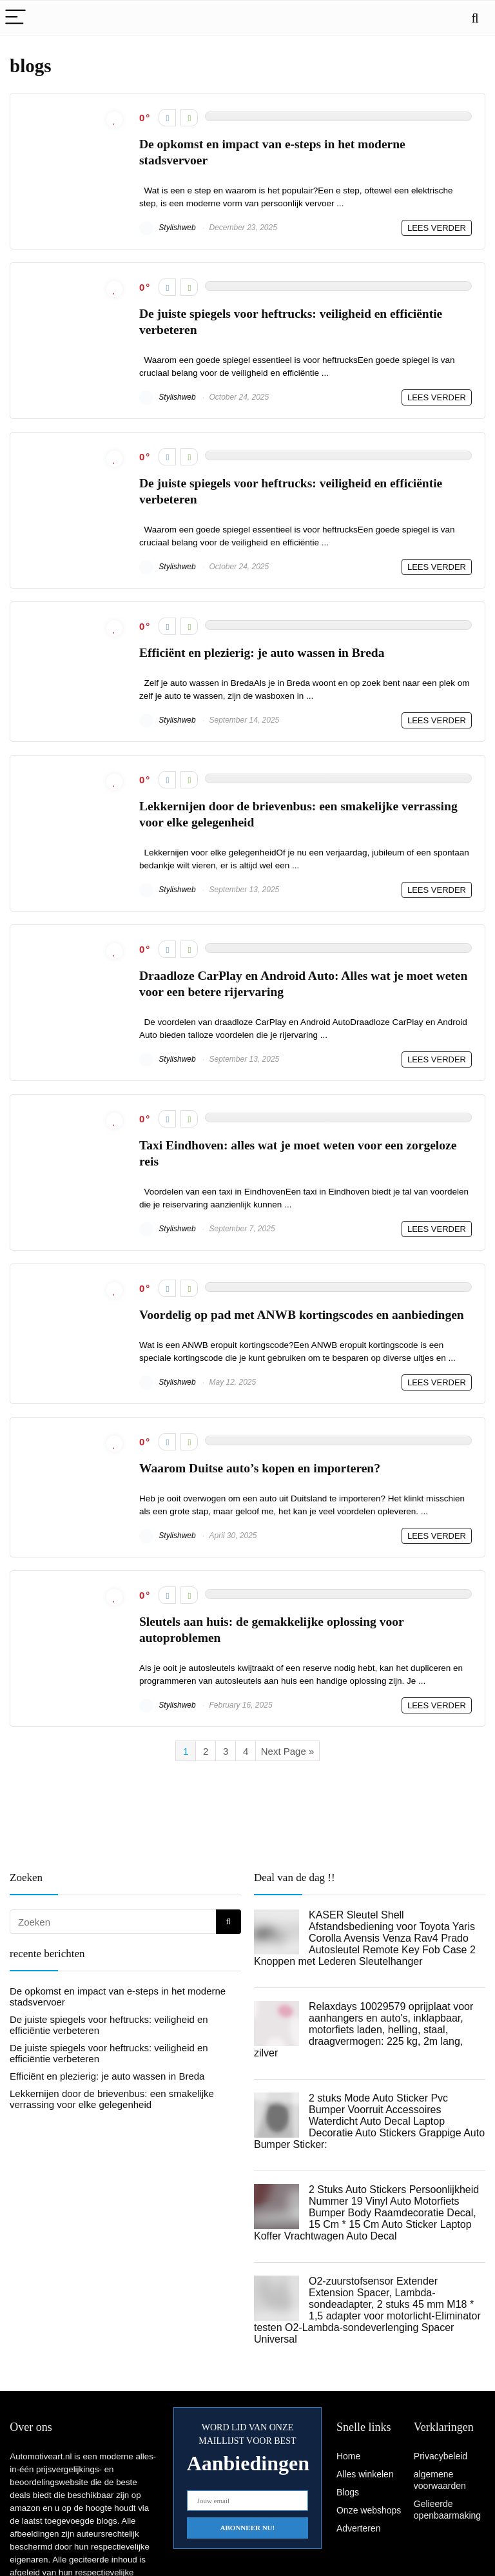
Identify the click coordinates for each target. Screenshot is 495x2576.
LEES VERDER (436, 228)
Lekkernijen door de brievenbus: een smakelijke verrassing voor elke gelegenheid (112, 2099)
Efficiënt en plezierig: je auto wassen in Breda (261, 652)
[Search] (475, 18)
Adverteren (358, 2528)
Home (348, 2456)
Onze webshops (368, 2510)
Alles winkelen (365, 2474)
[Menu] (15, 18)
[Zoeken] (228, 1921)
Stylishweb (167, 227)
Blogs (347, 2492)
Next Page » (288, 1751)
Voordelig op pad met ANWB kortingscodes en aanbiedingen (301, 1315)
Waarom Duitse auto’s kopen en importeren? (259, 1468)
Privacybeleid (440, 2456)
